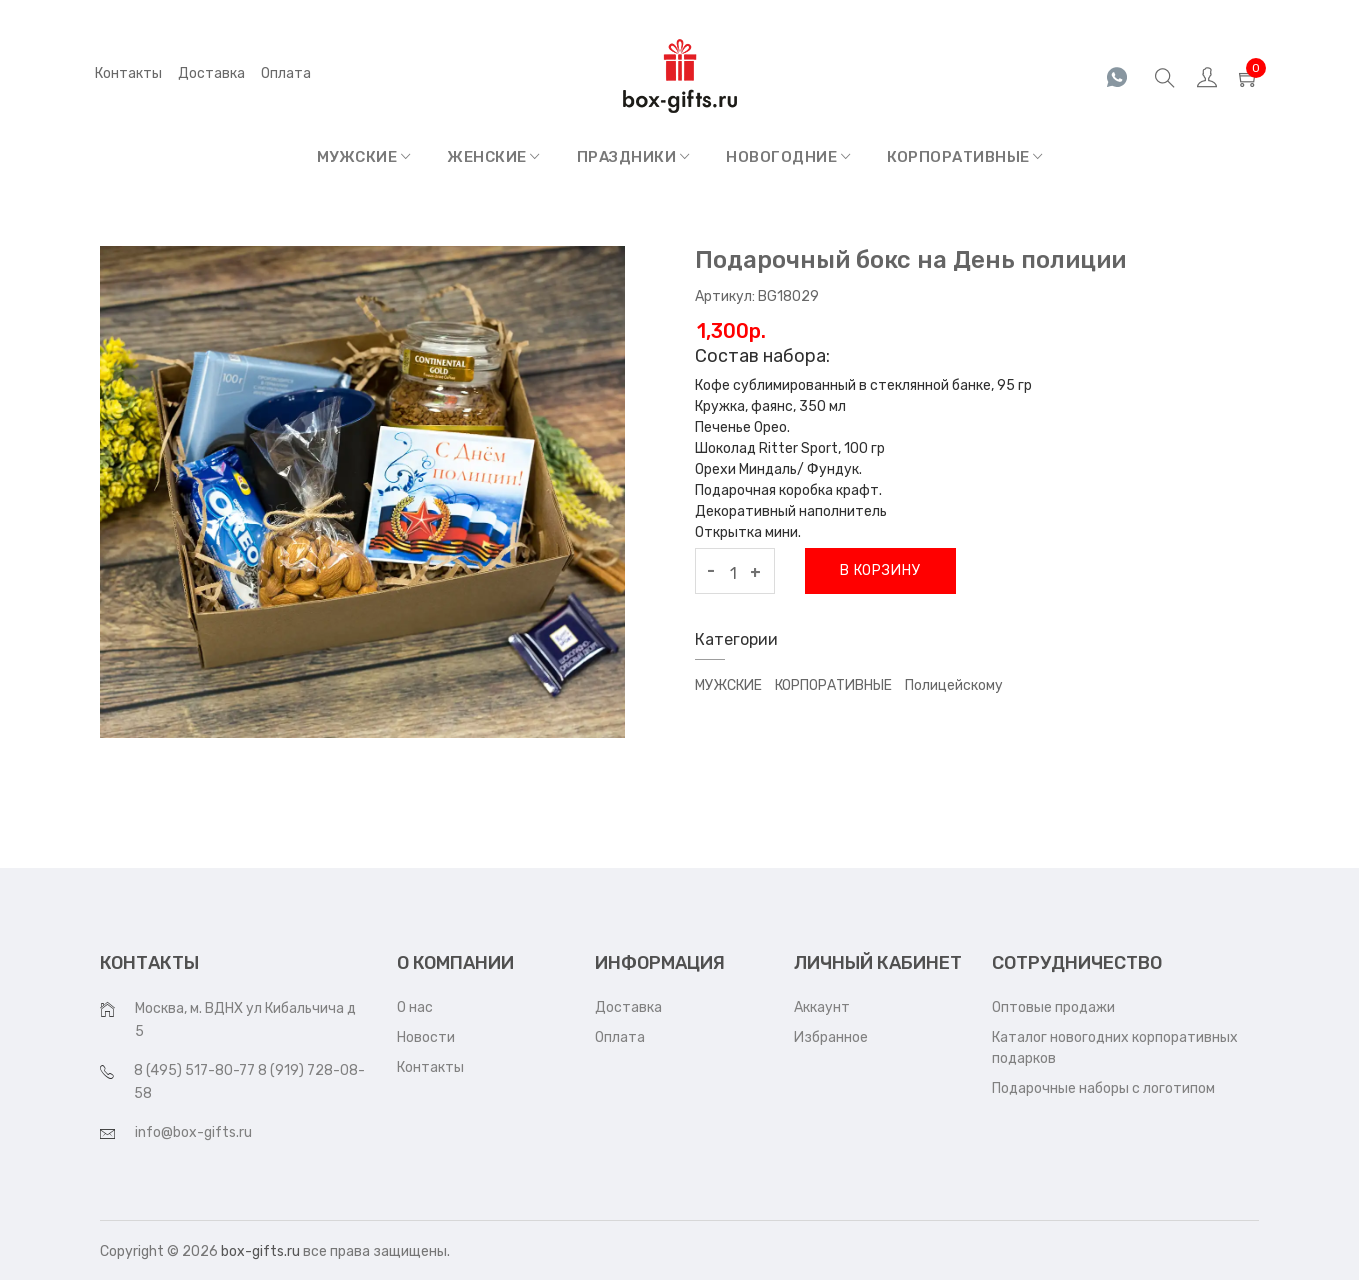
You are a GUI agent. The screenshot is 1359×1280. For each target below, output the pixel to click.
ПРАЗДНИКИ (633, 157)
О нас (415, 1007)
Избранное (831, 1037)
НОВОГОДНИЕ (788, 157)
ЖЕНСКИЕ (493, 157)
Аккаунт (822, 1007)
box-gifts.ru (260, 1251)
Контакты (128, 73)
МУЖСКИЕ (364, 157)
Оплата (620, 1037)
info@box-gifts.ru (193, 1132)
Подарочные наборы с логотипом (1103, 1088)
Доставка (211, 73)
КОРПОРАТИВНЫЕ (965, 157)
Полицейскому (954, 685)
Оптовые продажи (1053, 1007)
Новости (426, 1037)
